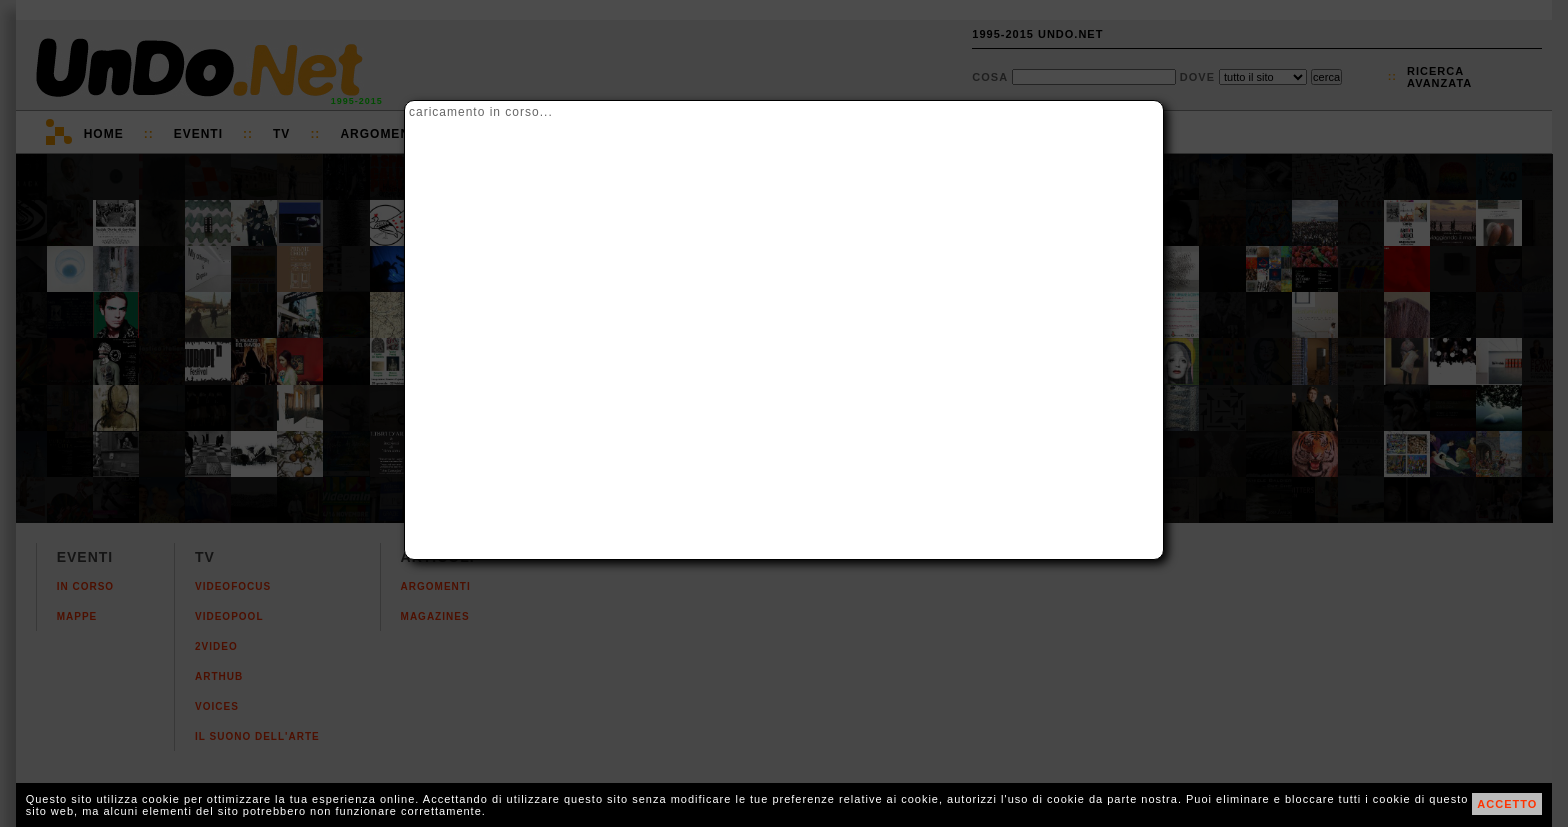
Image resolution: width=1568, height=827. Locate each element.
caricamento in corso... (481, 112)
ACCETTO (1507, 804)
